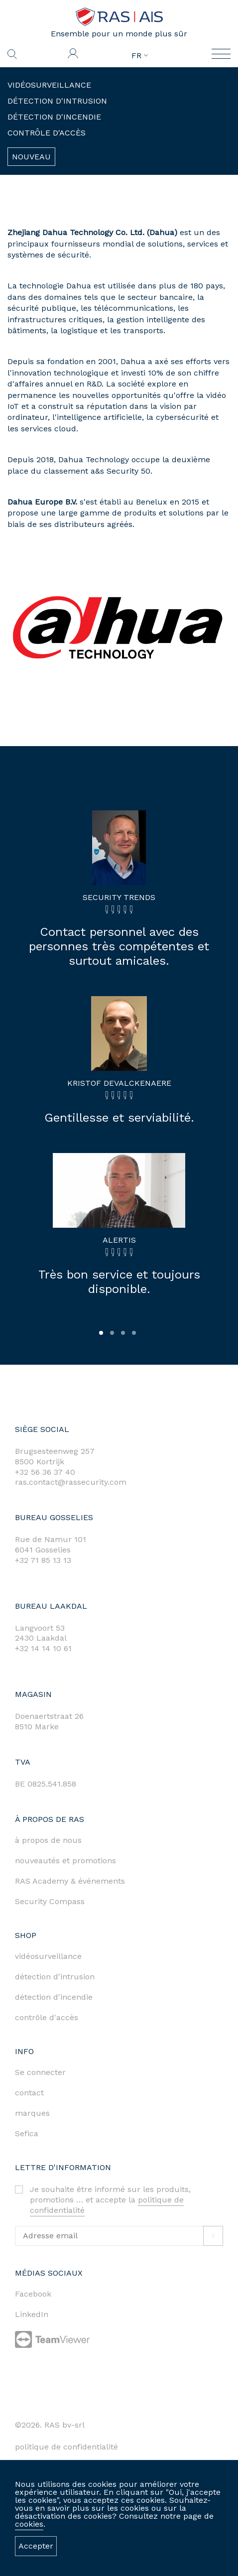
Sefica (26, 2133)
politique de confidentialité (66, 2446)
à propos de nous (48, 1840)
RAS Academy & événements (70, 1881)
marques (32, 2113)
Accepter (35, 2546)
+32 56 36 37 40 (45, 1472)
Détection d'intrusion (57, 101)
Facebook (33, 2294)
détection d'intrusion (55, 1976)
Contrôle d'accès (46, 132)
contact (29, 2092)
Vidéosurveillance (49, 85)
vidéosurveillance (48, 1956)
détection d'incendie (54, 1997)
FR (139, 56)
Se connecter (40, 2072)
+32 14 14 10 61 (43, 1648)
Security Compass (50, 1901)
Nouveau (31, 156)
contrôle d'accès (46, 2017)
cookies (29, 2524)
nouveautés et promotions (65, 1860)
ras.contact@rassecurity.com (70, 1482)
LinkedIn (31, 2314)
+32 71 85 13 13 (43, 1560)
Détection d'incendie (54, 117)
